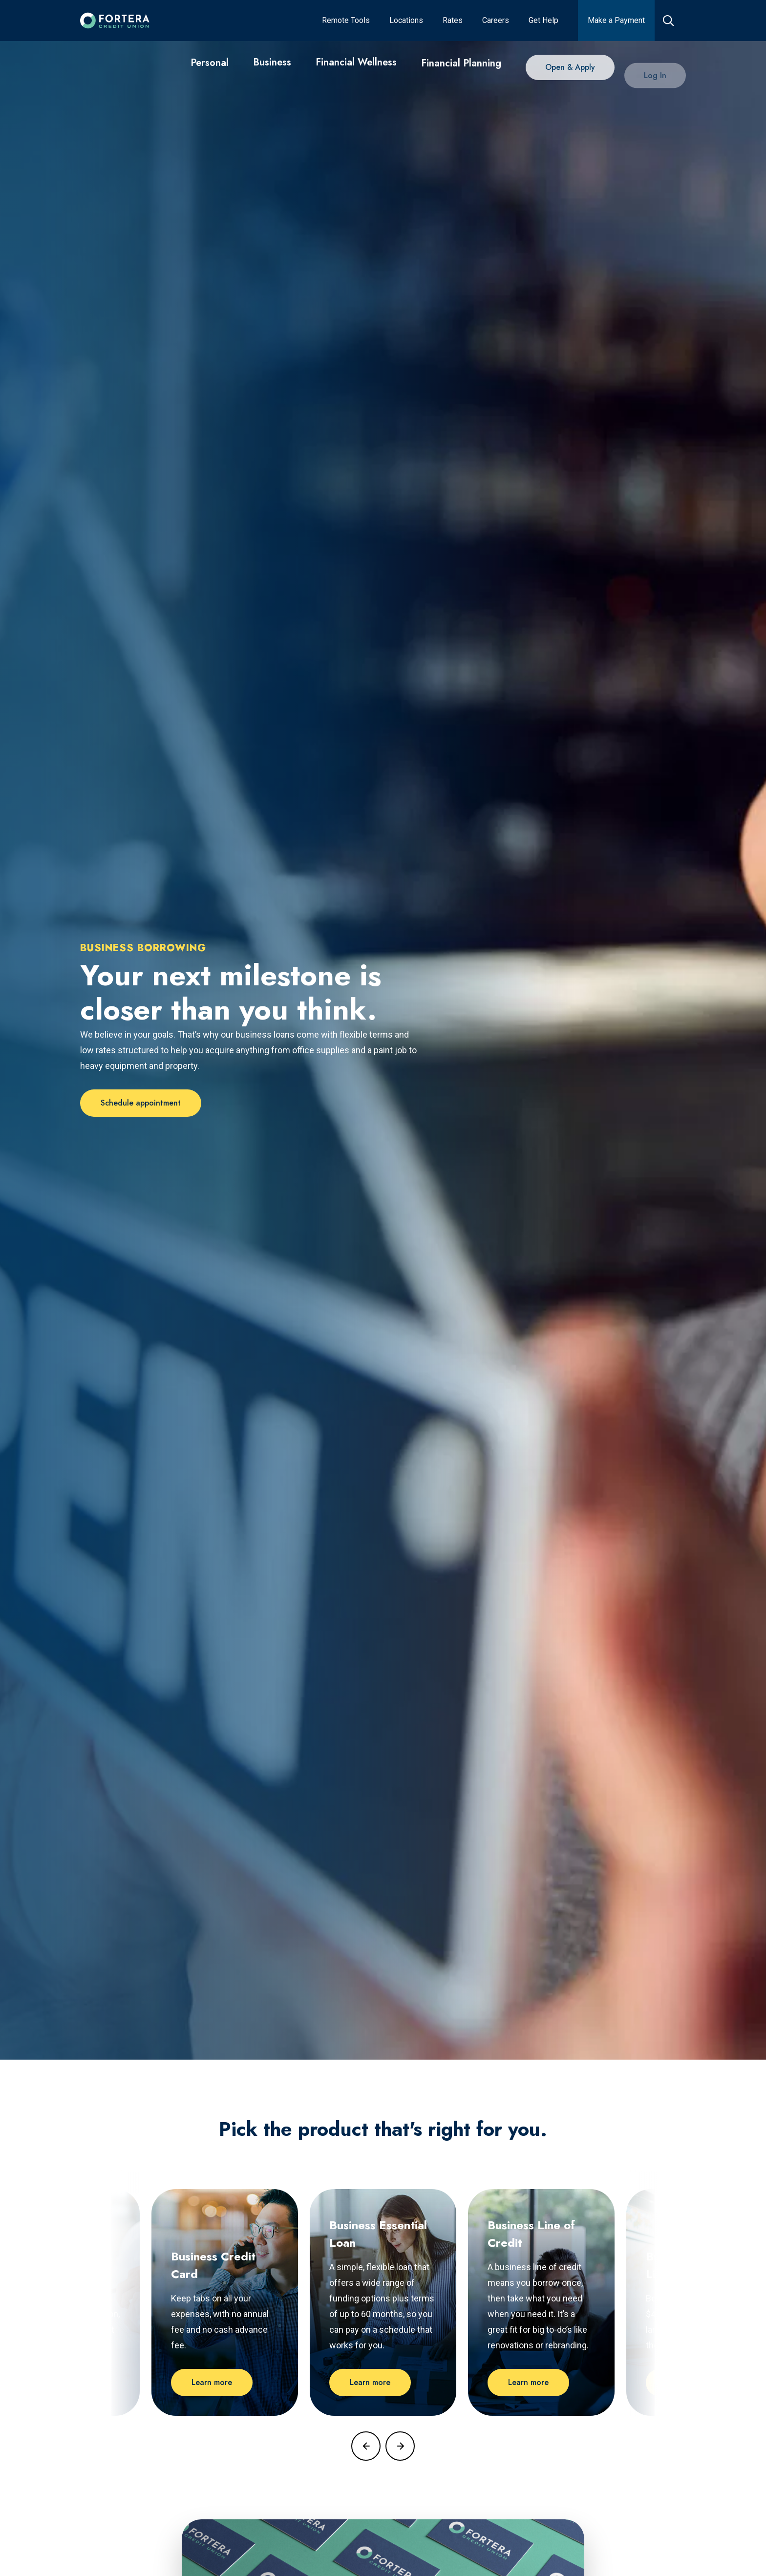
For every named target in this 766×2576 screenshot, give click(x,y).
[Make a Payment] (616, 20)
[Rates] (452, 20)
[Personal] (210, 65)
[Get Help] (543, 20)
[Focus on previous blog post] (366, 2446)
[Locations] (406, 20)
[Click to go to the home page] (114, 20)
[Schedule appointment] (140, 1103)
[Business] (272, 69)
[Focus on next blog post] (400, 2446)
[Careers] (495, 20)
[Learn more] (212, 2382)
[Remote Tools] (346, 20)
